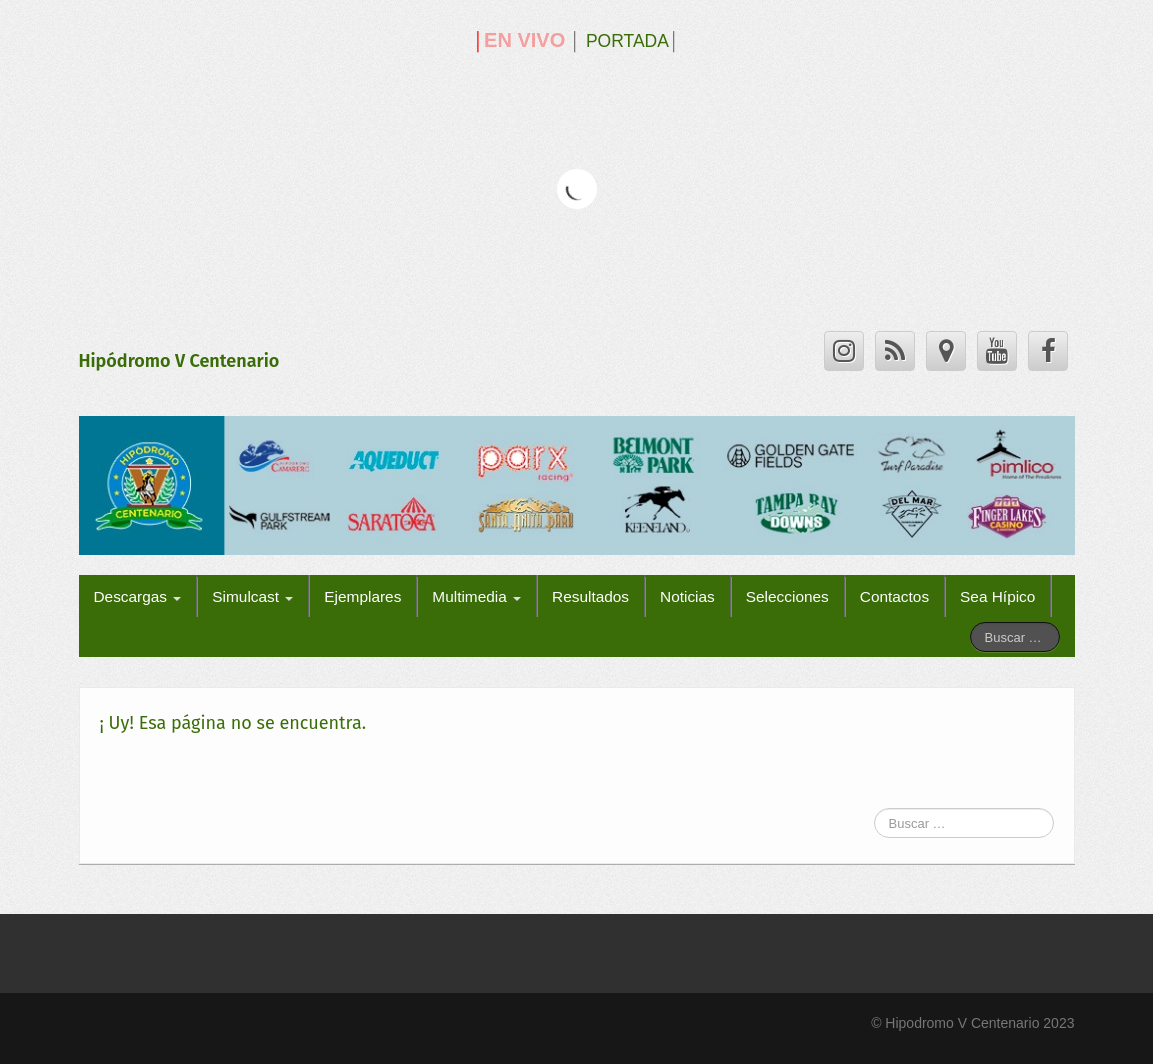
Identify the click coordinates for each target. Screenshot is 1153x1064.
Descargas (138, 596)
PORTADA (627, 41)
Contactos (894, 596)
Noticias (687, 596)
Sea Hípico (997, 596)
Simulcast (252, 596)
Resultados (590, 596)
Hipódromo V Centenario (179, 361)
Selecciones (787, 596)
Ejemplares (362, 596)
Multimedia (476, 596)
